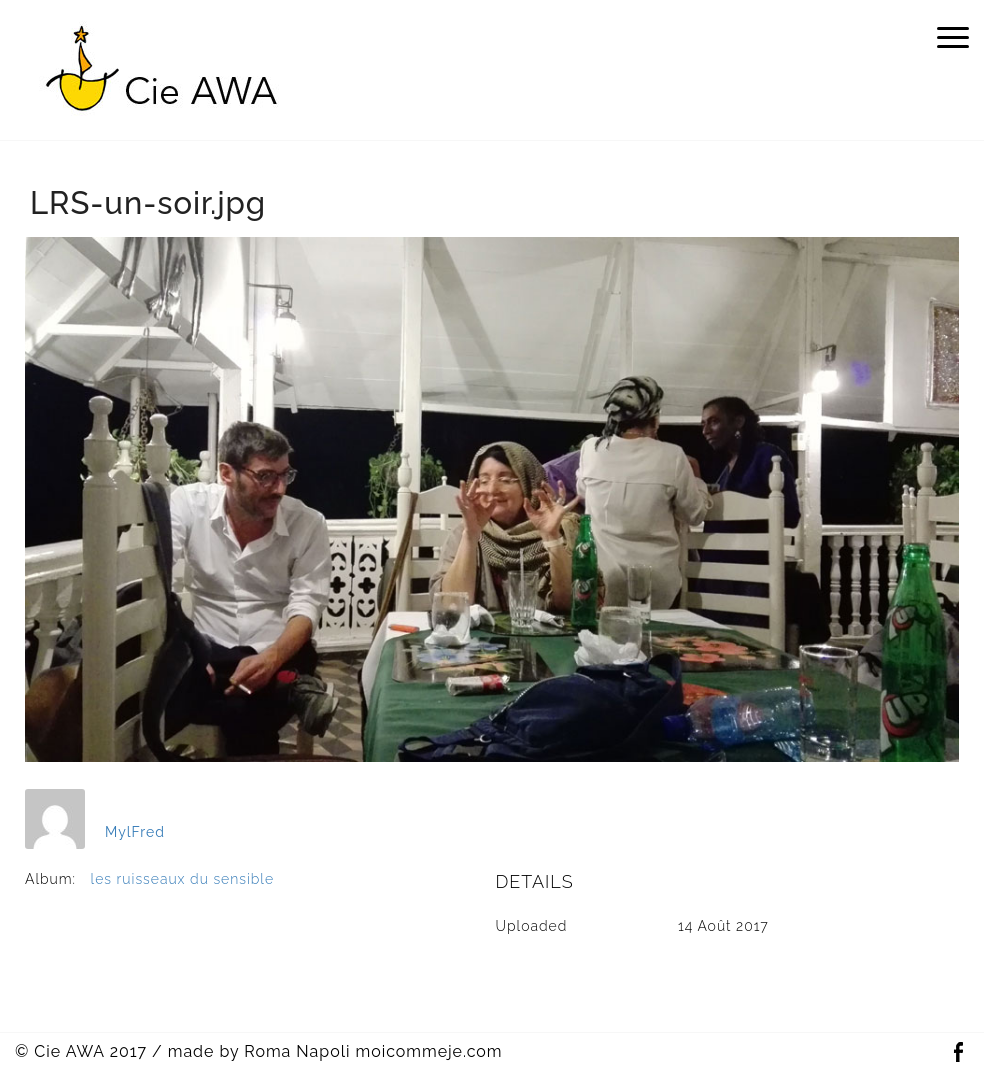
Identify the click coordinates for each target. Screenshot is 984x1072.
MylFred (135, 832)
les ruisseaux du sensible (183, 879)
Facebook (958, 1052)
